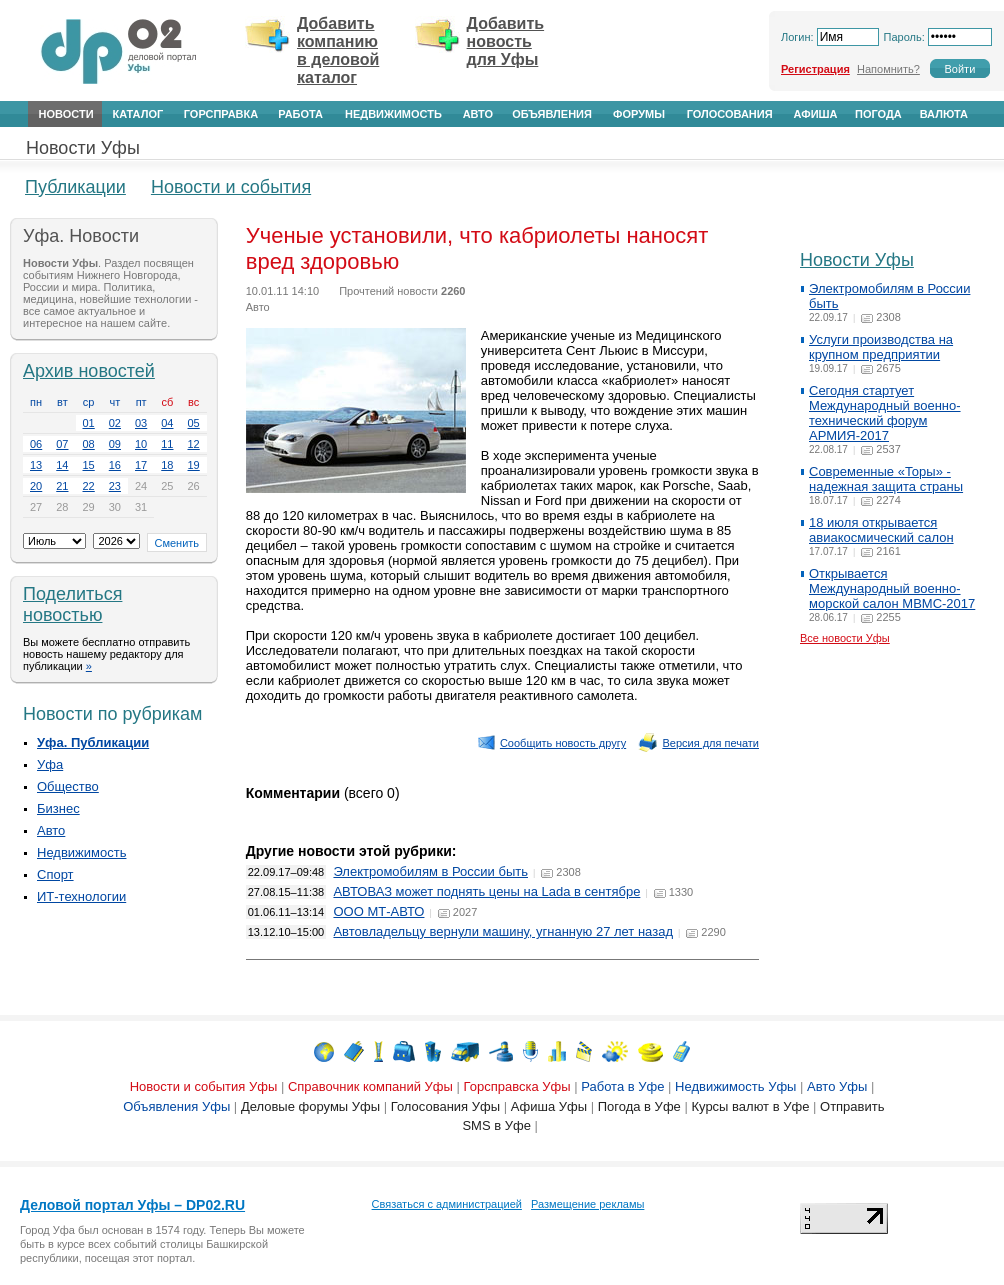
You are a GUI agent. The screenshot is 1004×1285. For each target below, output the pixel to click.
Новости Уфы (83, 148)
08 (89, 444)
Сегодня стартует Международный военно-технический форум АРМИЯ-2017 (885, 413)
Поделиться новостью (72, 604)
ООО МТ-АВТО (378, 911)
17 (141, 465)
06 (36, 444)
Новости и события (231, 187)
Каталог (137, 114)
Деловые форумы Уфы (310, 1106)
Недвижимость (393, 114)
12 (194, 444)
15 (89, 465)
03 (141, 423)
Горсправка (221, 114)
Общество (68, 786)
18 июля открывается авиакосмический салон (881, 530)
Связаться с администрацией (447, 1204)
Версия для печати (698, 743)
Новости (66, 114)
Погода (878, 114)
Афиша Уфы (549, 1106)
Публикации (75, 187)
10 (141, 444)
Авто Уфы (837, 1086)
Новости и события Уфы (204, 1086)
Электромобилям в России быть (430, 871)
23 (115, 486)
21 (62, 486)
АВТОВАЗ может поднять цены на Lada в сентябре (486, 891)
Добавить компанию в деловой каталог (338, 50)
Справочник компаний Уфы (370, 1086)
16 (115, 465)
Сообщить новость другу (552, 743)
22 (89, 486)
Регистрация (815, 69)
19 (194, 465)
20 (36, 486)
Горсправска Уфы (517, 1086)
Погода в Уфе (639, 1106)
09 (115, 444)
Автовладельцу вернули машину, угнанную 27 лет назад (503, 931)
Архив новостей (89, 371)
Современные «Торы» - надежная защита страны (886, 479)
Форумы (639, 114)
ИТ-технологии (81, 896)
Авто (478, 114)
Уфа (50, 764)
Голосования (730, 114)
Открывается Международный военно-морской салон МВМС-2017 (892, 588)
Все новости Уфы (845, 638)
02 (115, 423)
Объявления (552, 114)
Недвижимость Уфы (735, 1086)
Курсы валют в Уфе (750, 1106)
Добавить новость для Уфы (506, 41)
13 (36, 465)
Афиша (816, 114)
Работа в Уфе (622, 1086)
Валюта (944, 114)
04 (167, 423)
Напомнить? (888, 69)
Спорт (55, 874)
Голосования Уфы (445, 1106)
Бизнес (58, 808)
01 (89, 423)
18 (167, 465)
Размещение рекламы (587, 1204)
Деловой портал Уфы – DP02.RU (132, 1205)
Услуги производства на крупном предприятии (881, 347)
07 (62, 444)
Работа (300, 114)
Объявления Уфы (176, 1106)
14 (62, 465)
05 (194, 423)
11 (167, 444)
